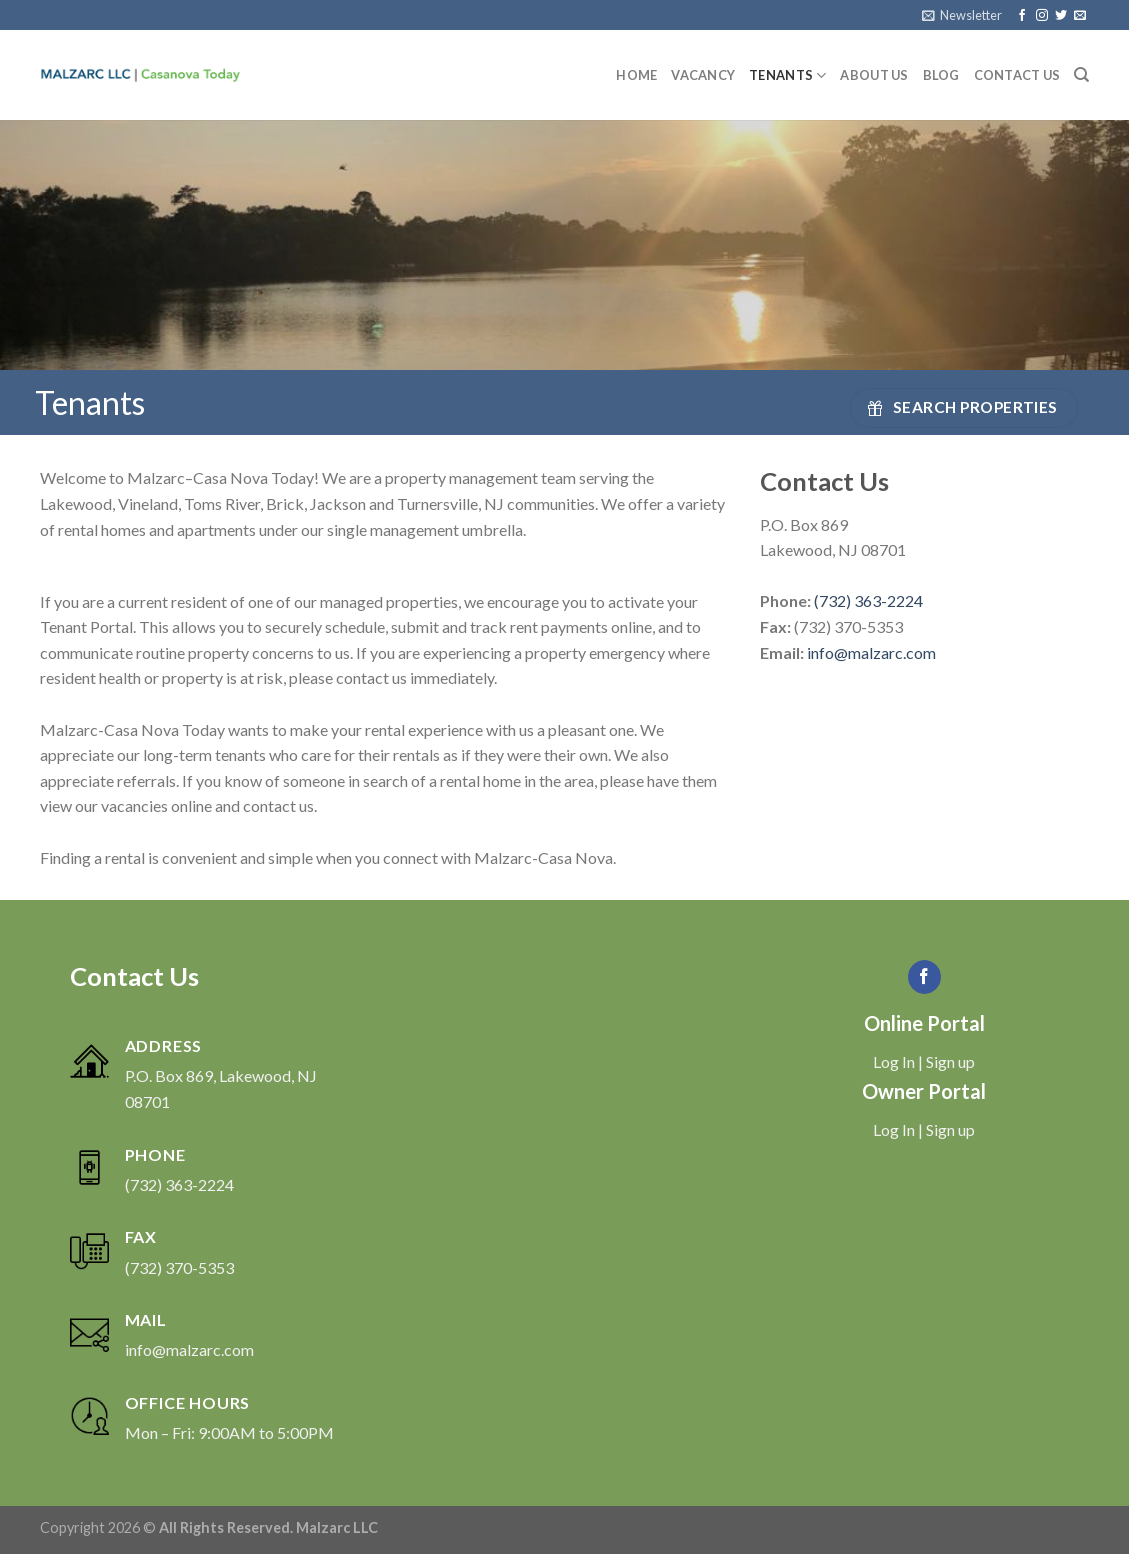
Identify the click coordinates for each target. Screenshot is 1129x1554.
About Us (874, 75)
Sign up (950, 1061)
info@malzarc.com (871, 652)
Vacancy (703, 75)
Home (636, 75)
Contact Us (1017, 75)
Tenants (787, 75)
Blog (941, 75)
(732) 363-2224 (868, 600)
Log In (894, 1061)
